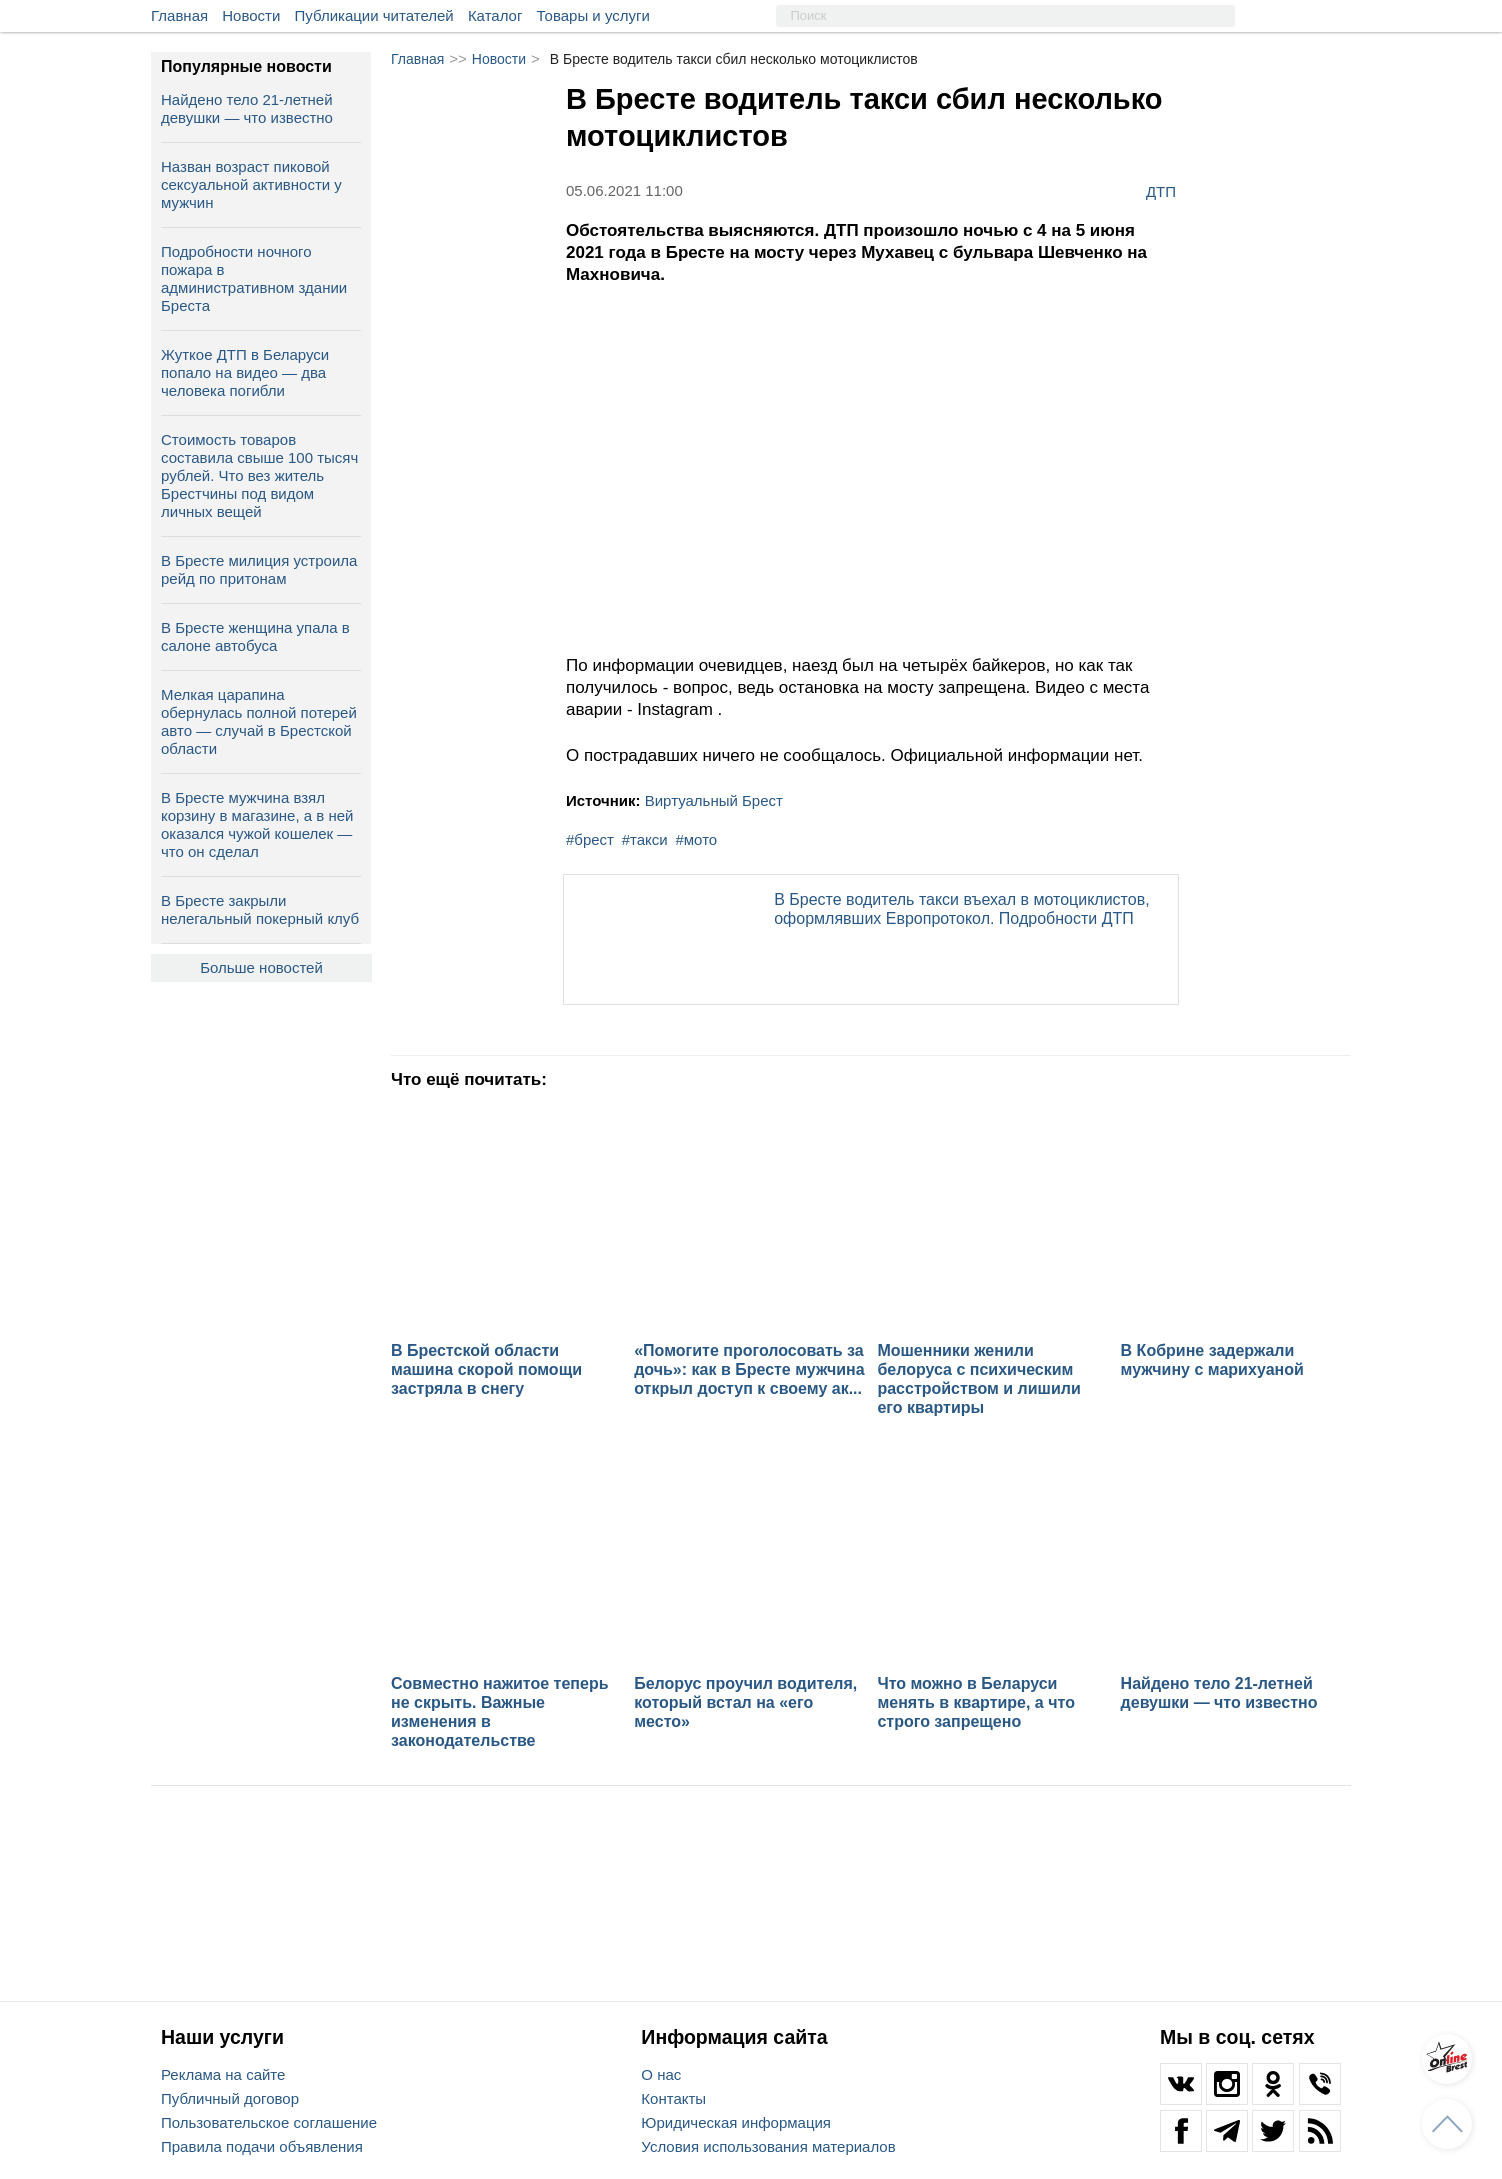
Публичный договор (230, 2098)
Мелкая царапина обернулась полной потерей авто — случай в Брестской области (259, 721)
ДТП (1161, 191)
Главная (179, 15)
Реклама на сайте (223, 2074)
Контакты (673, 2098)
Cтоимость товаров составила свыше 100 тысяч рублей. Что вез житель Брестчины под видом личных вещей (259, 475)
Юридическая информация (736, 2122)
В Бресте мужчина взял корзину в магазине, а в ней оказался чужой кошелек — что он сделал (257, 824)
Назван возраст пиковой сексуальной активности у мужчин (251, 184)
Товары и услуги (593, 15)
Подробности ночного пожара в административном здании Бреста (254, 278)
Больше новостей (261, 967)
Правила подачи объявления (262, 2146)
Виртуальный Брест (714, 800)
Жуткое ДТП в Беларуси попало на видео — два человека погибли (245, 372)
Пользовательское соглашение (269, 2122)
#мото (696, 839)
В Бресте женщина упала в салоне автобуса (255, 636)
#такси (645, 839)
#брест (590, 839)
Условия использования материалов (768, 2146)
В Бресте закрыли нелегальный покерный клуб (260, 909)
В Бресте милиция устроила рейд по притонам (259, 569)
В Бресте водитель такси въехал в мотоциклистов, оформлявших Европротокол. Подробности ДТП (961, 909)
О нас (661, 2074)
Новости (251, 15)
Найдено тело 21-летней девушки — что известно (247, 108)
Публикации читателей (374, 15)
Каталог (495, 15)
